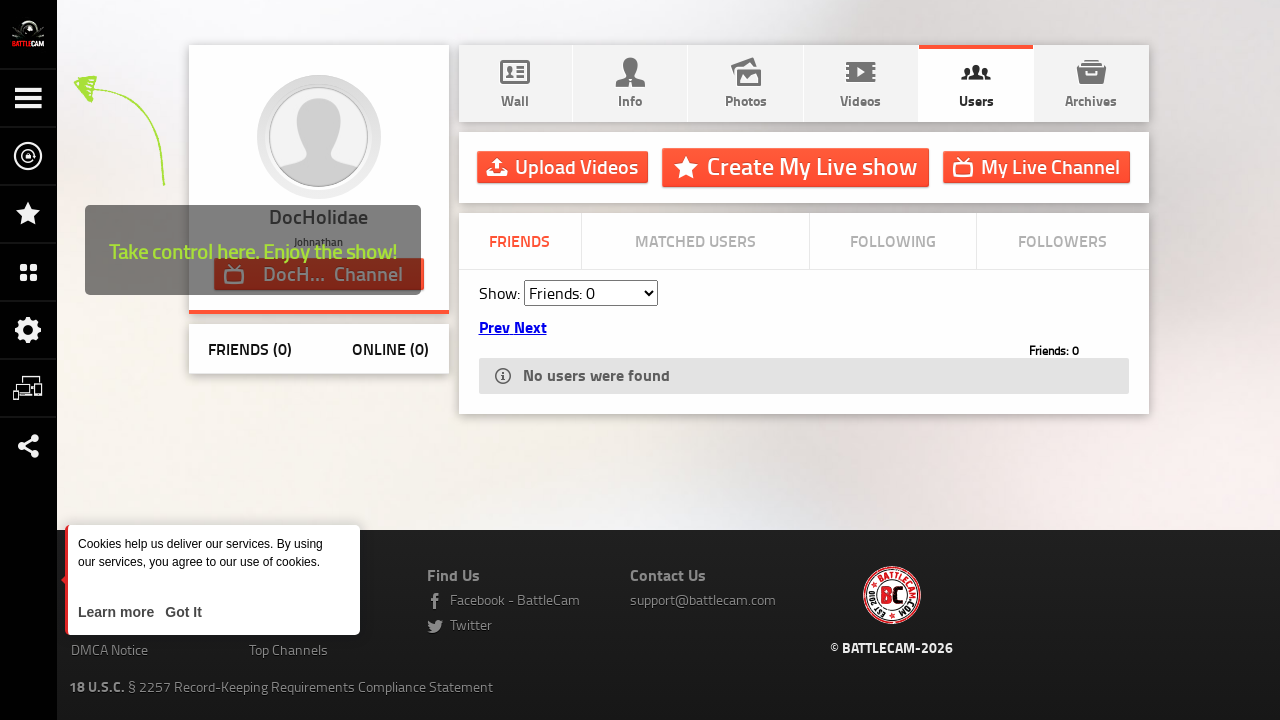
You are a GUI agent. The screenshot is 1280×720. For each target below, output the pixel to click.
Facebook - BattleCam (515, 599)
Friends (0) (250, 348)
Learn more (118, 612)
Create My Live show (812, 166)
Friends (519, 240)
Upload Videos (576, 166)
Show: (501, 293)
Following (893, 240)
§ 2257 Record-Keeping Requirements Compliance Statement (281, 686)
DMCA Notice (109, 649)
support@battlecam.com (703, 599)
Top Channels (288, 649)
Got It (181, 612)
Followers (1062, 240)
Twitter (471, 624)
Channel (1050, 166)
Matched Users (695, 240)
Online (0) (390, 348)
